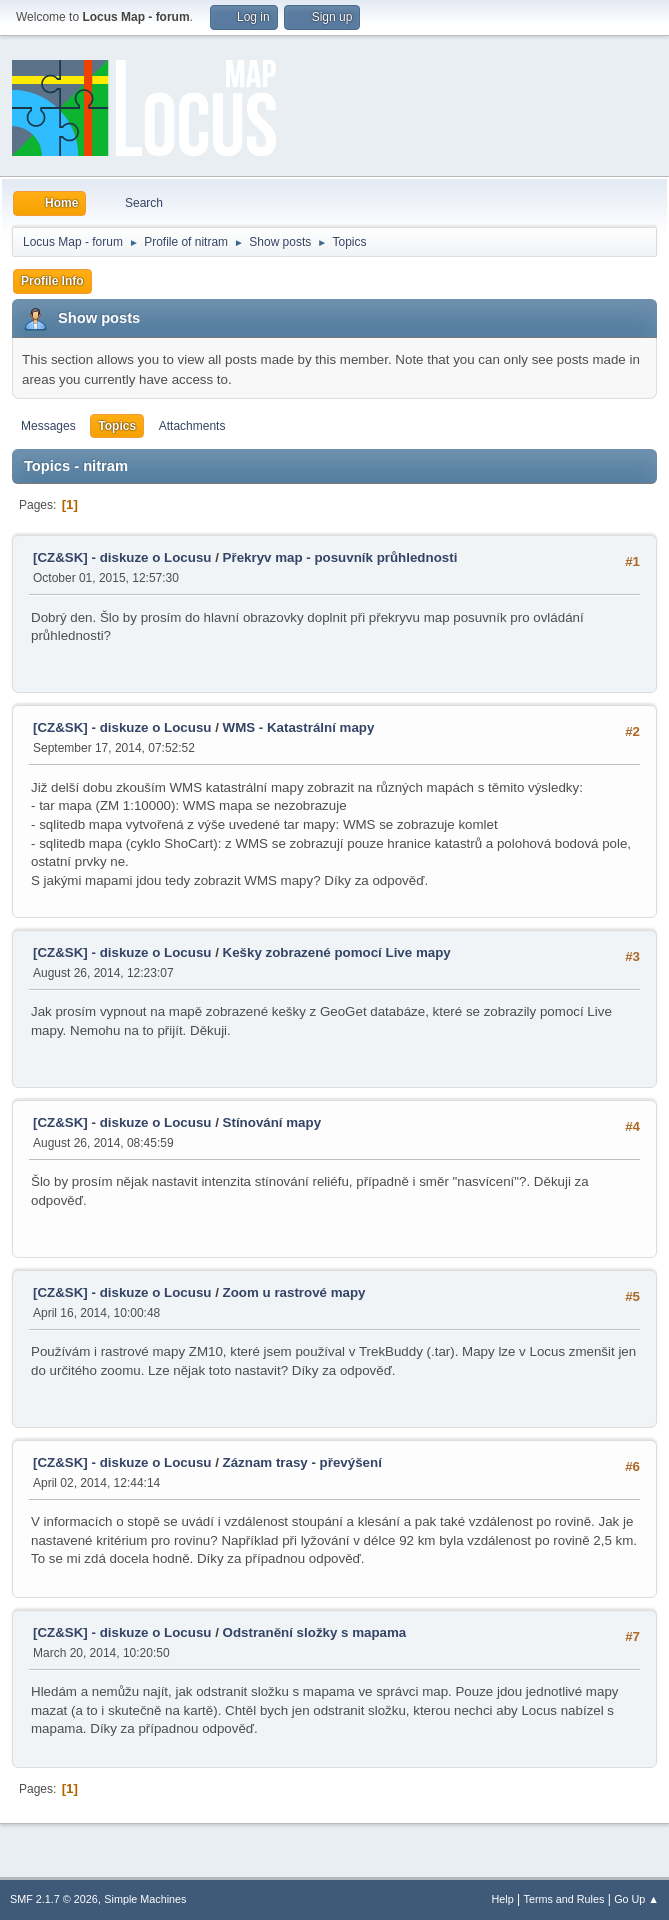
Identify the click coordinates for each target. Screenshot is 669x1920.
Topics (117, 426)
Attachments (192, 426)
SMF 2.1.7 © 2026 (54, 1899)
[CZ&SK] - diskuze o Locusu (122, 557)
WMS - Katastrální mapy (299, 727)
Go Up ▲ (636, 1899)
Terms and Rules (564, 1899)
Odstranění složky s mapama (315, 1632)
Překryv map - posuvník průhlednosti (340, 557)
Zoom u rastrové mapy (294, 1292)
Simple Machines (145, 1899)
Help (503, 1899)
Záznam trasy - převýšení (302, 1462)
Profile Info (52, 281)
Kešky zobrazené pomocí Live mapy (337, 952)
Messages (48, 426)
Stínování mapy (272, 1122)
